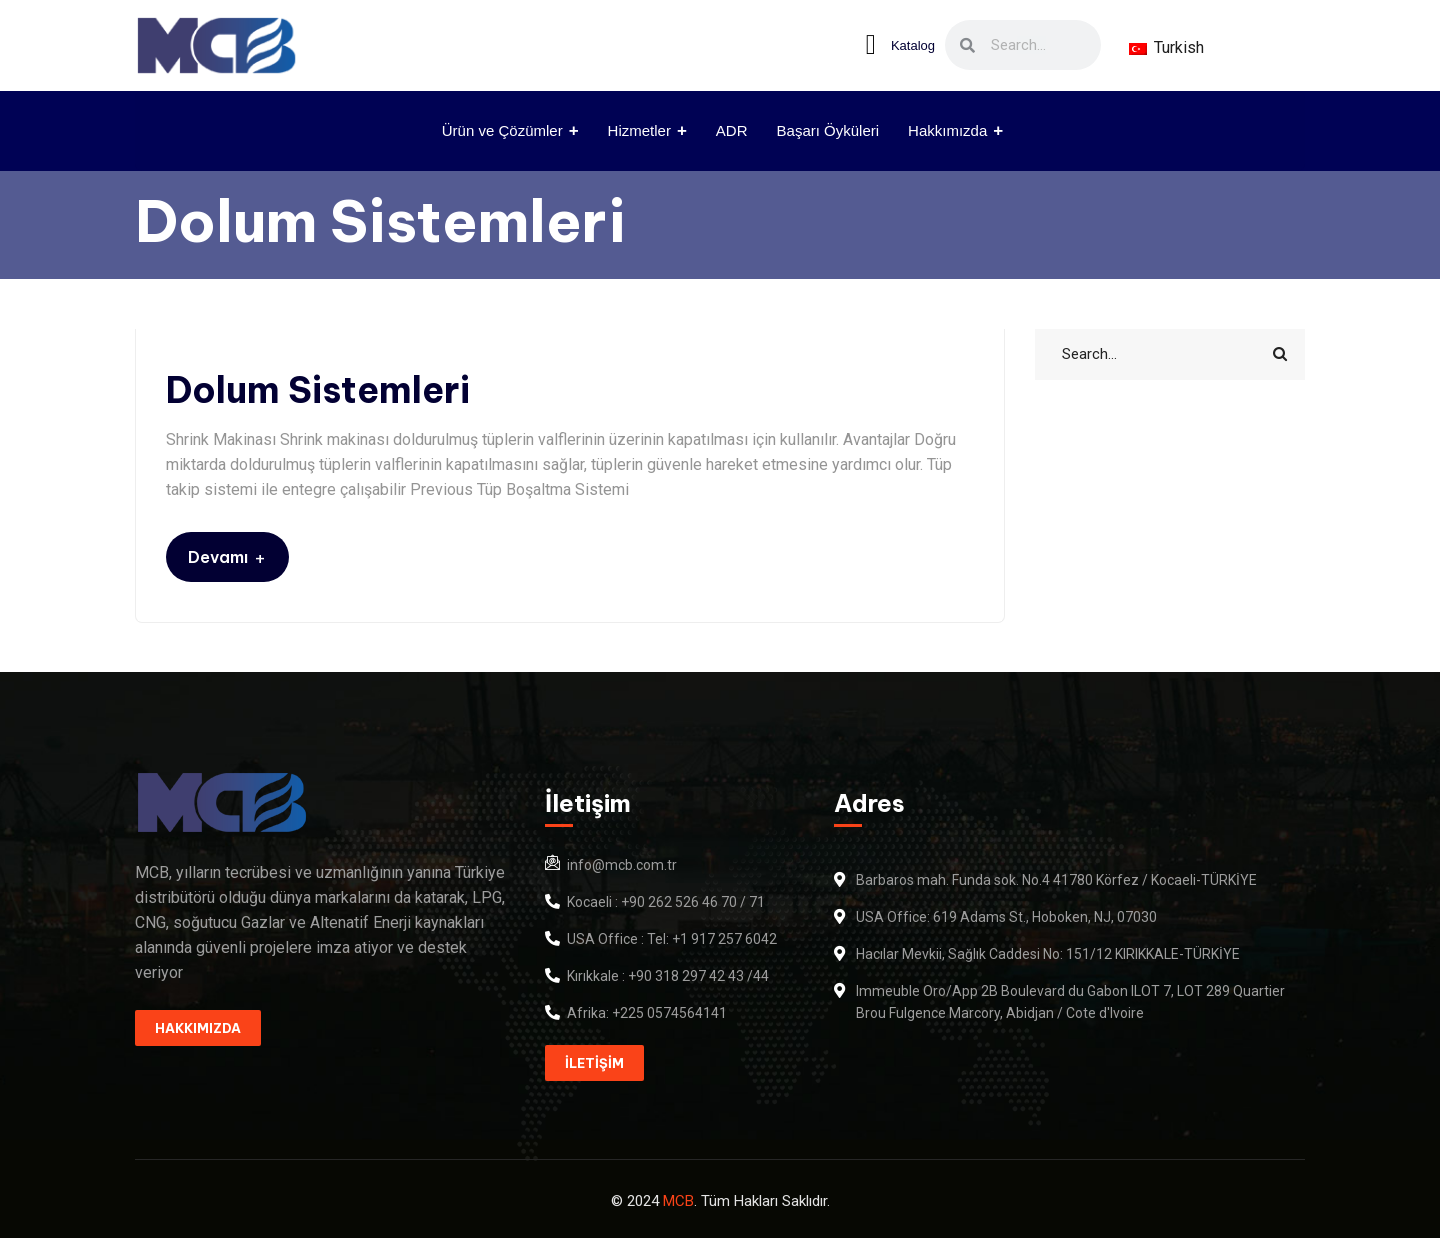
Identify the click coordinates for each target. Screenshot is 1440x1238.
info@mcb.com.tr (622, 865)
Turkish (1166, 47)
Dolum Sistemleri (318, 390)
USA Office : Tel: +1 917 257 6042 (672, 939)
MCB (678, 1201)
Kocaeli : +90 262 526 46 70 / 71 (666, 902)
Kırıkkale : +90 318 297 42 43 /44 (668, 976)
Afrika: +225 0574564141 (647, 1013)
